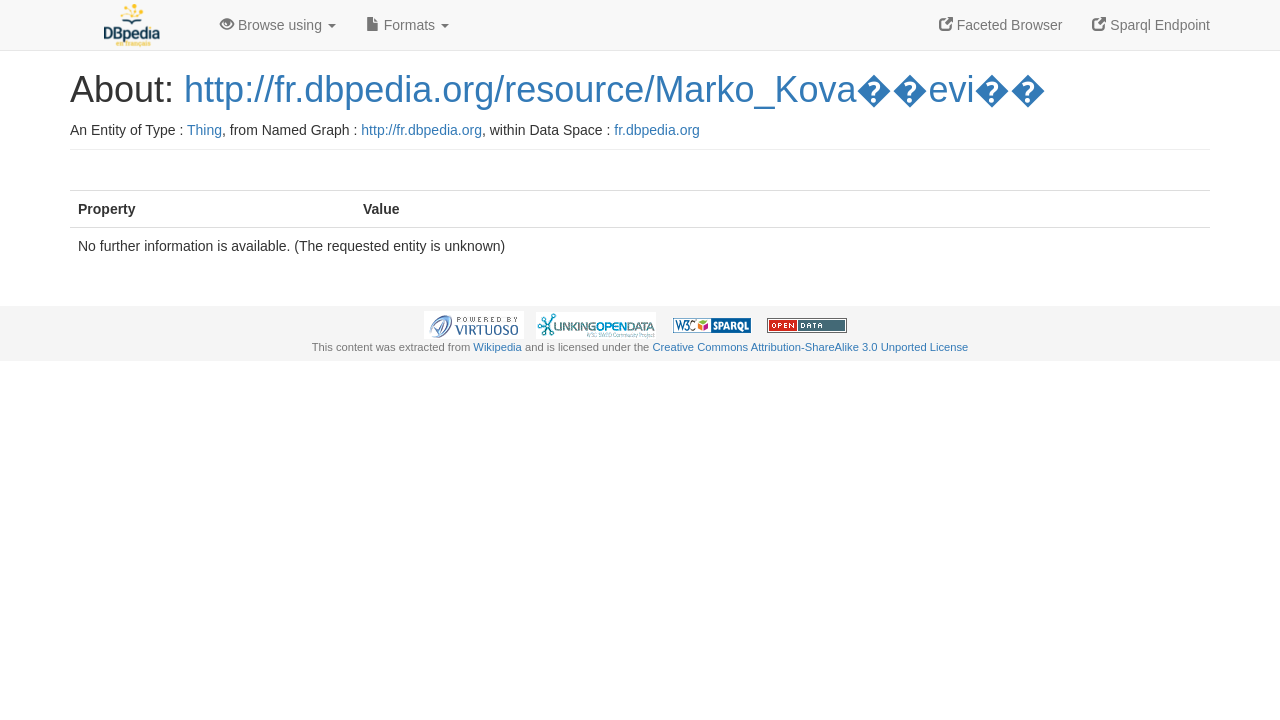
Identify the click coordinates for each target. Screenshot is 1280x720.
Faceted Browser (1001, 25)
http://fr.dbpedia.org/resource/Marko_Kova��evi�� (615, 89)
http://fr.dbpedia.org (421, 130)
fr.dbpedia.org (657, 130)
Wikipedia (497, 347)
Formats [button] (407, 25)
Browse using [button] (278, 25)
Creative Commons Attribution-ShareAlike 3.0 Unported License (810, 347)
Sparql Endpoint (1151, 25)
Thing (204, 130)
